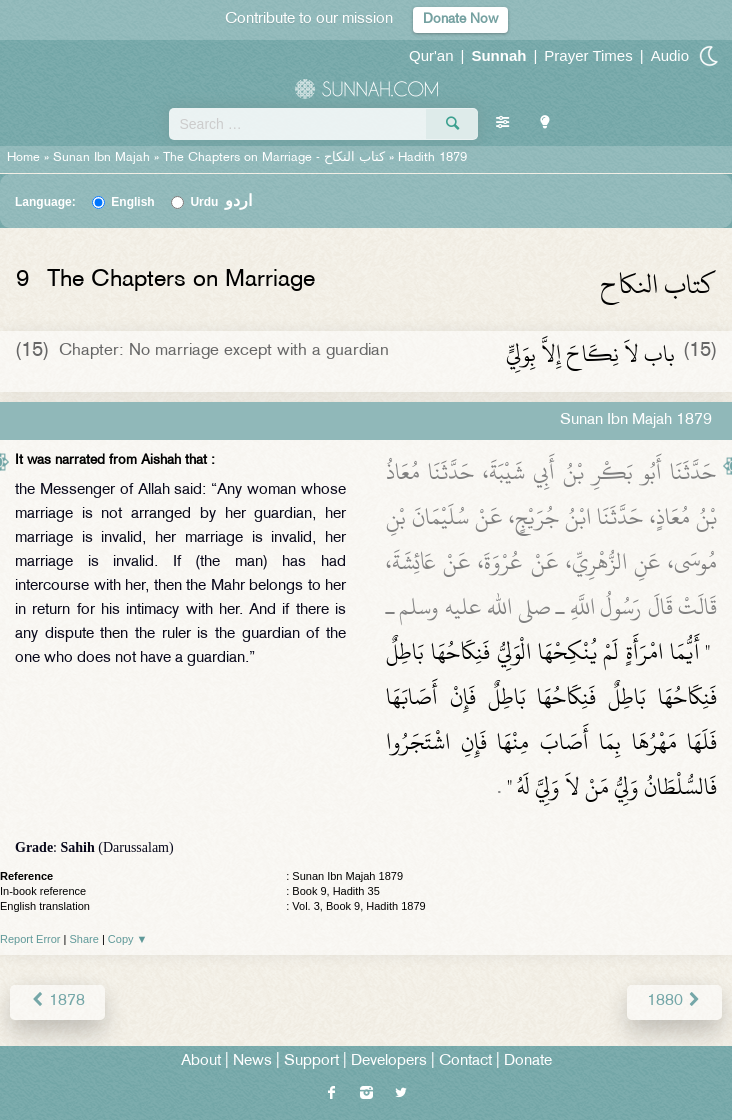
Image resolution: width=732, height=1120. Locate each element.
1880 (674, 1001)
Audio (670, 55)
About (201, 1061)
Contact (465, 1061)
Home (23, 158)
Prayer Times (588, 55)
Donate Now (460, 19)
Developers (389, 1061)
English (132, 202)
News (252, 1061)
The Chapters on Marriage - (276, 158)
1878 (57, 1001)
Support (311, 1061)
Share (84, 939)
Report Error (30, 939)
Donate (528, 1061)
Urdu (221, 202)
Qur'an (431, 55)
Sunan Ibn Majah (101, 158)
